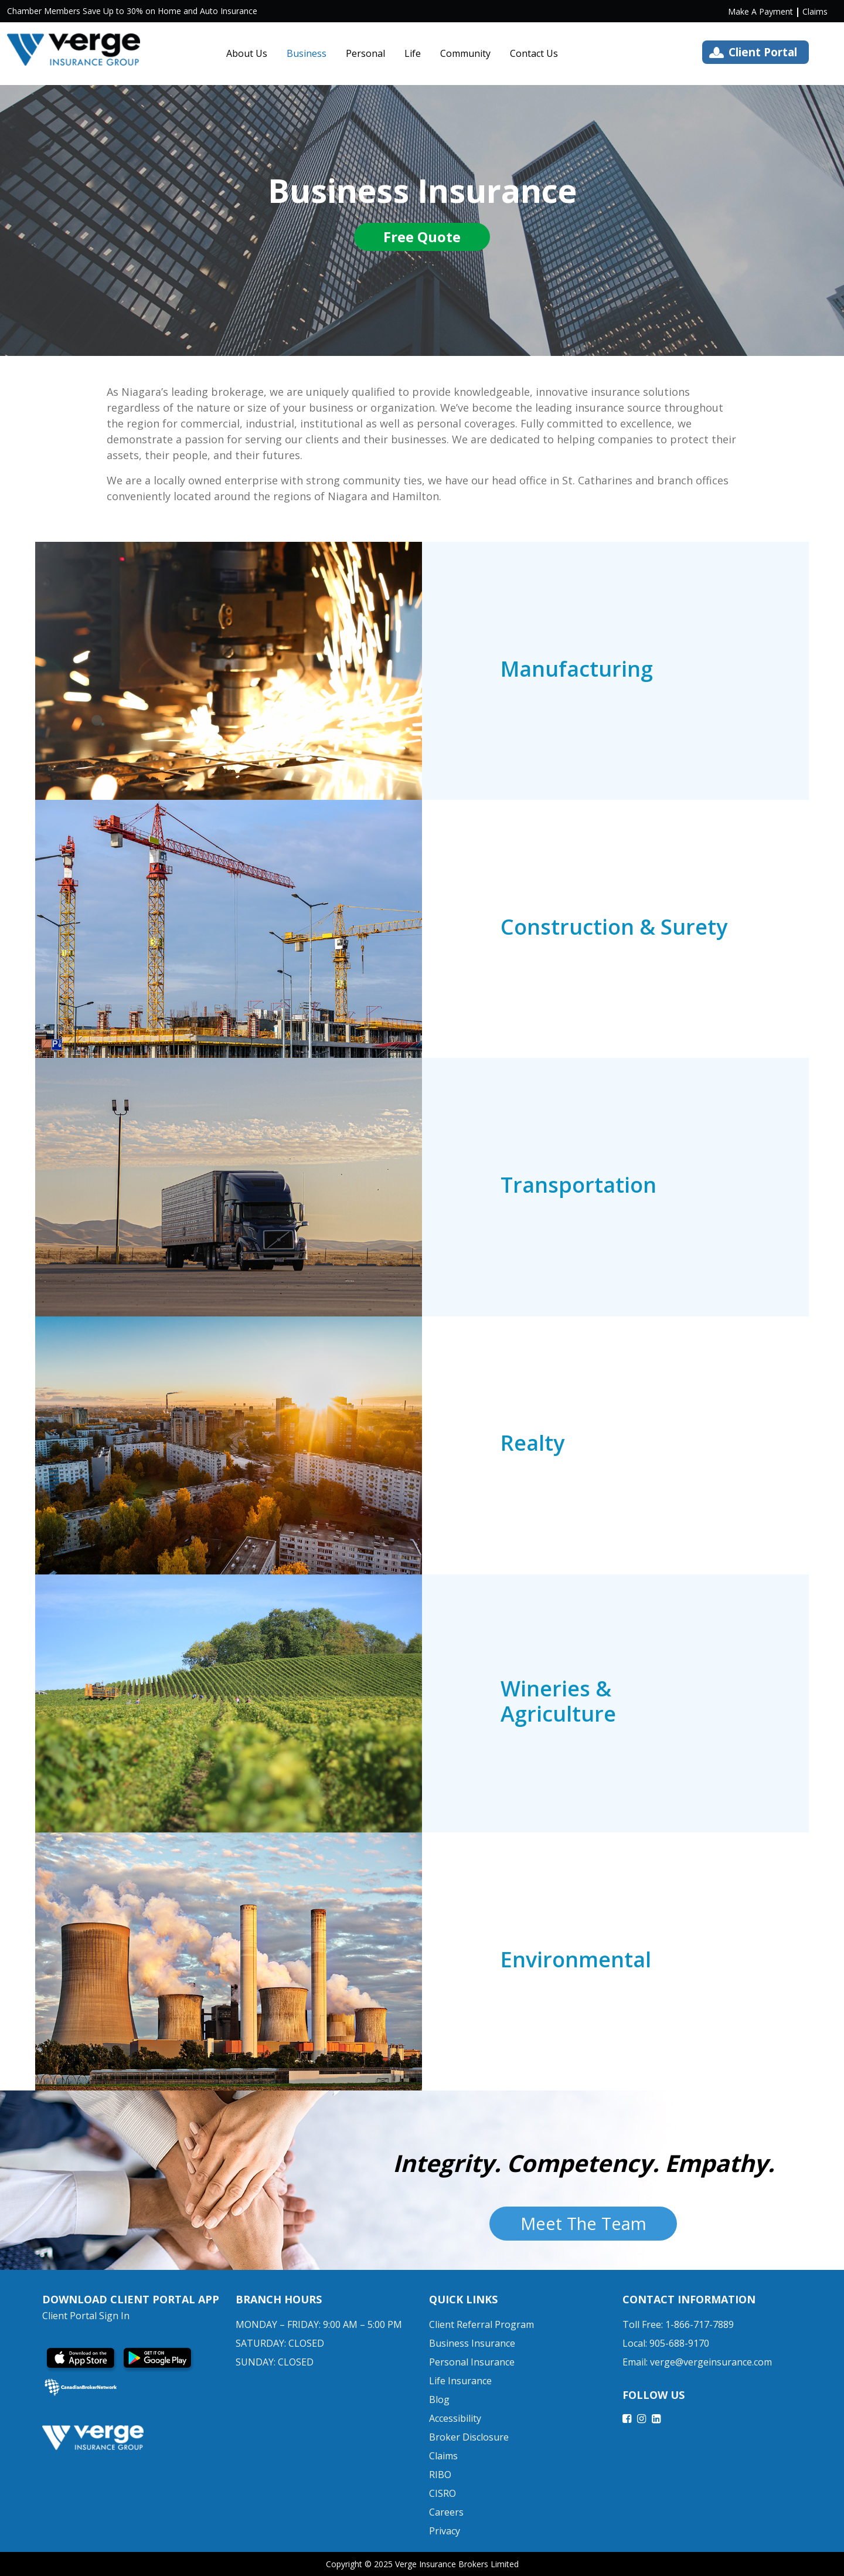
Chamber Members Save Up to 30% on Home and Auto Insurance (132, 10)
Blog (439, 2399)
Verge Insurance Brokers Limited (457, 2564)
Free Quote (422, 237)
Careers (446, 2512)
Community (465, 53)
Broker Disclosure (469, 2437)
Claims (815, 11)
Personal (365, 53)
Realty (532, 1442)
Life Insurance (460, 2380)
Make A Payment (760, 11)
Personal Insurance (472, 2362)
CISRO (442, 2493)
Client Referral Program (481, 2324)
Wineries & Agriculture (558, 1701)
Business (306, 53)
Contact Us (534, 53)
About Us (246, 53)
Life (412, 53)
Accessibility (455, 2418)
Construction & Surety (614, 926)
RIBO (440, 2474)
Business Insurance (472, 2343)
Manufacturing (577, 668)
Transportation (578, 1184)
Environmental (576, 1959)
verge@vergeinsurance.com (711, 2362)
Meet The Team (583, 2223)
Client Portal (763, 52)
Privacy (444, 2530)
